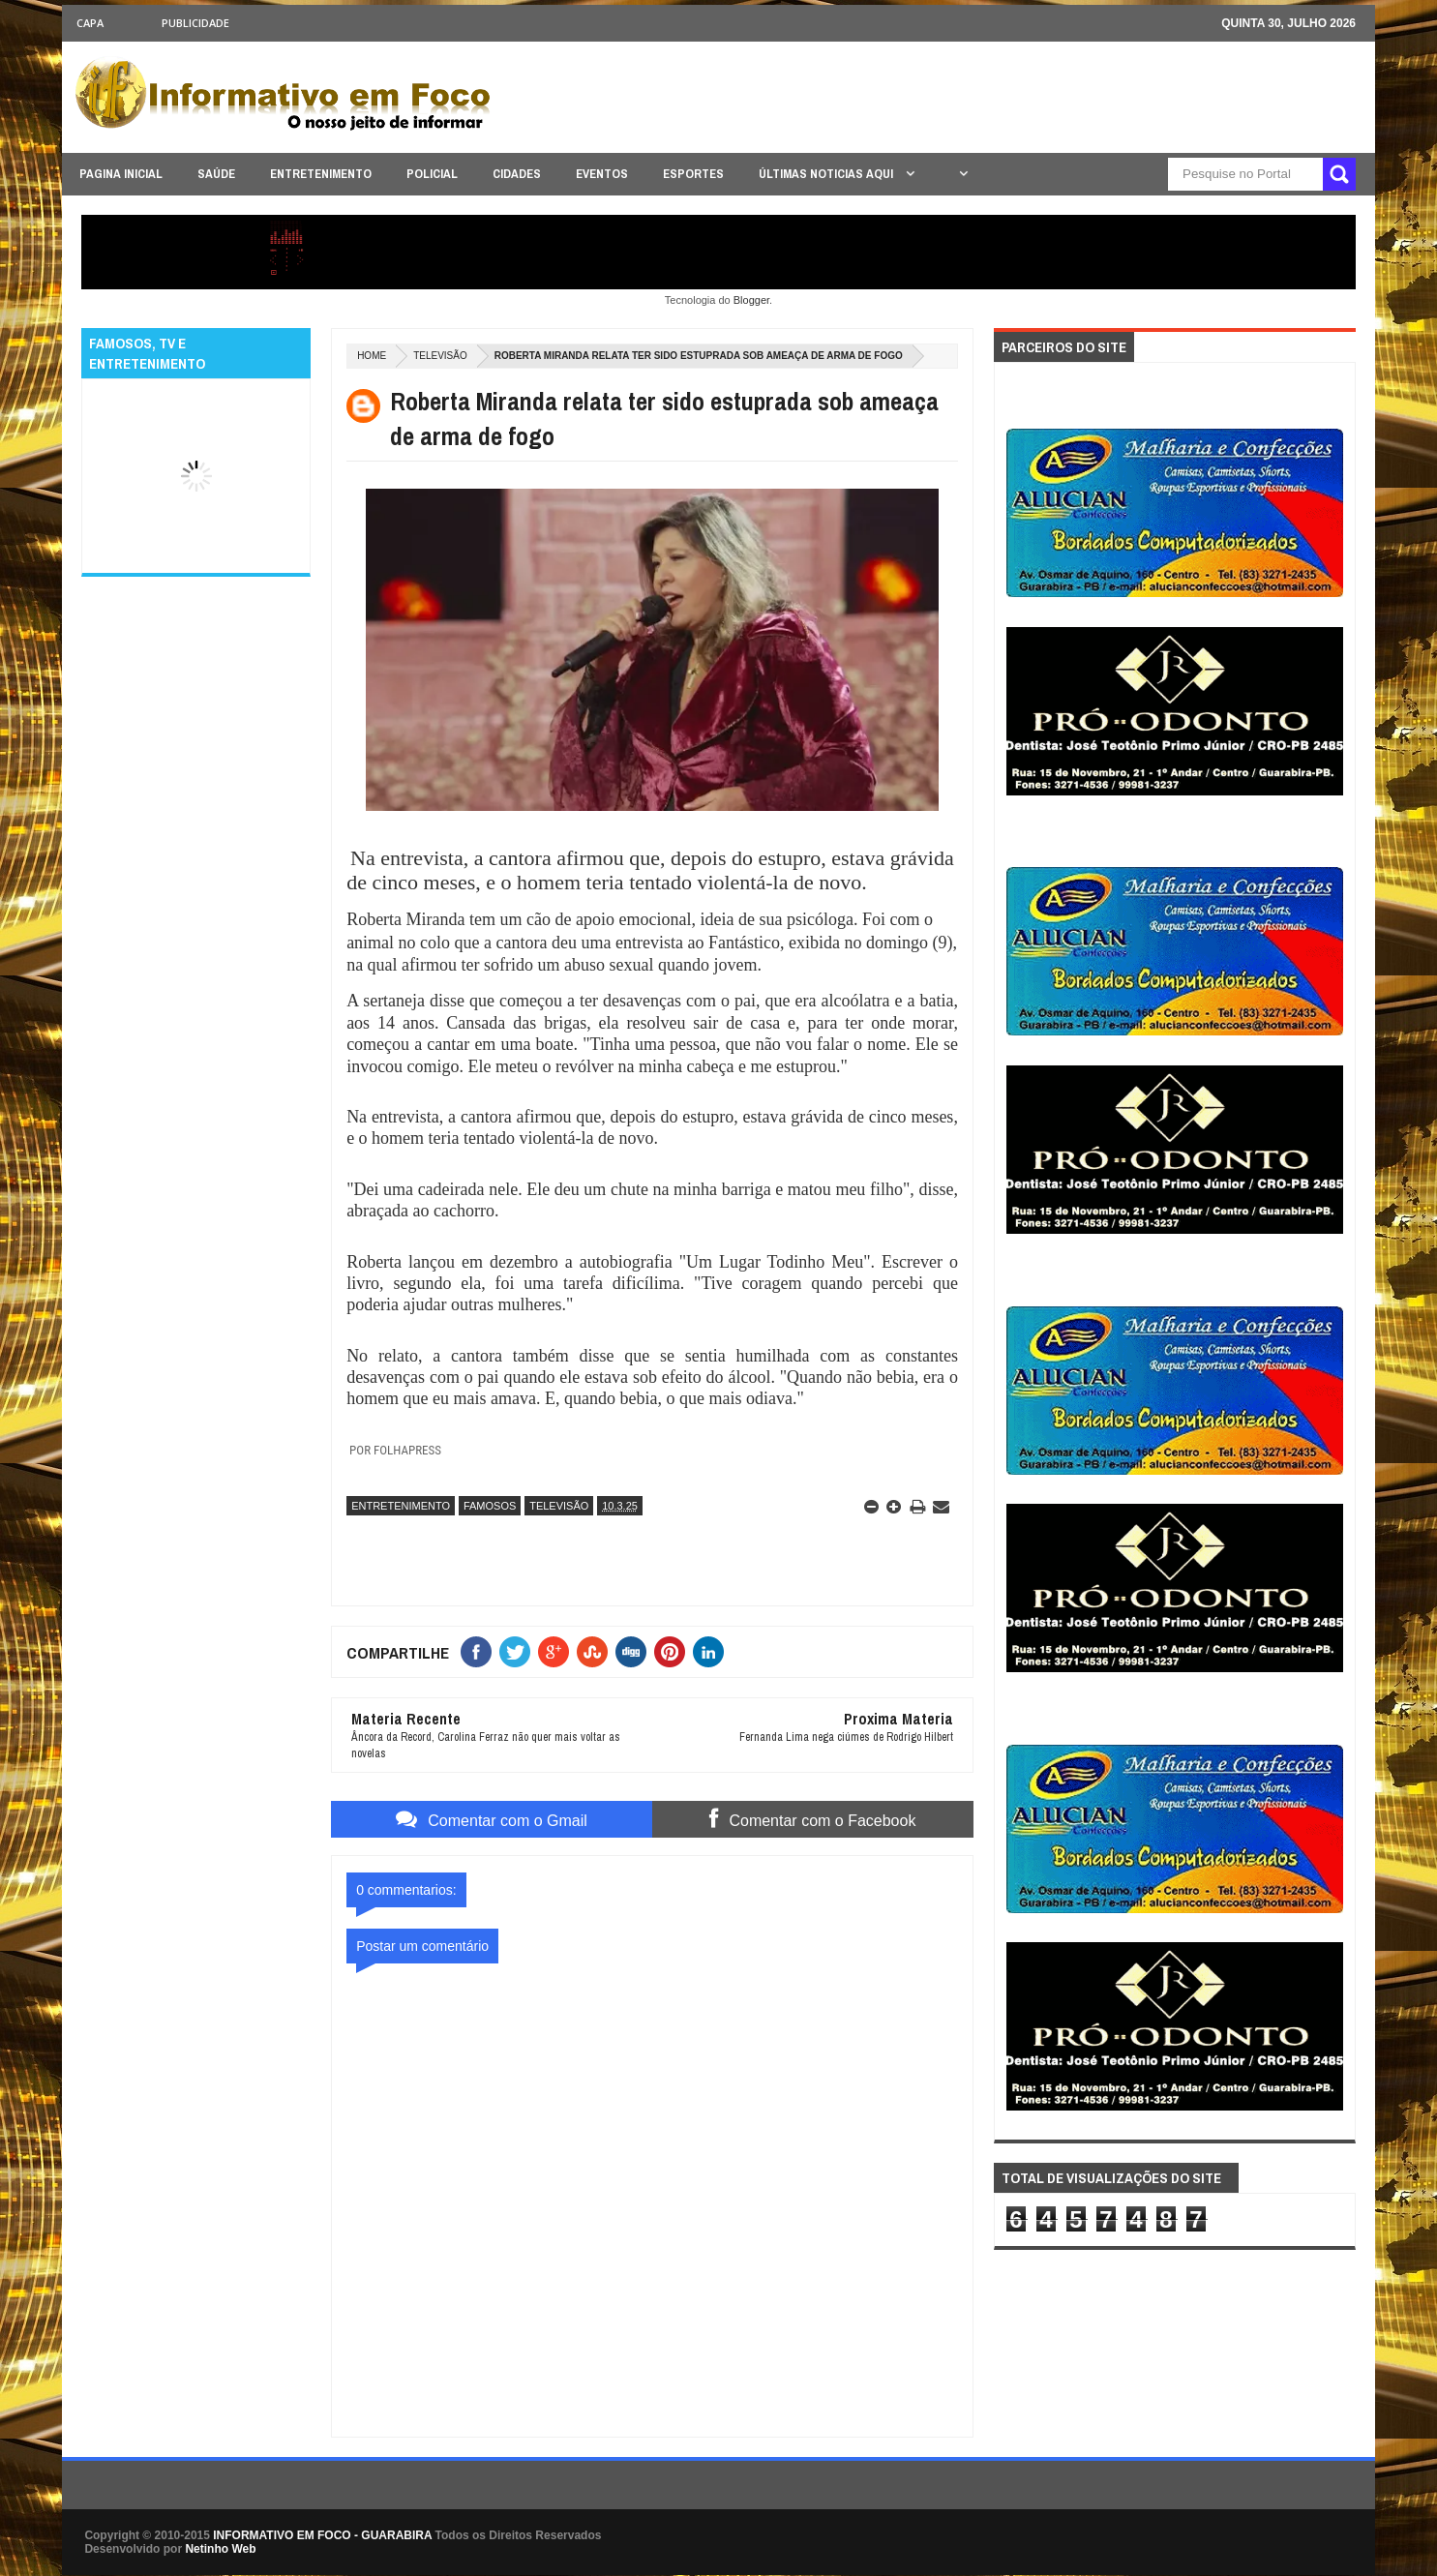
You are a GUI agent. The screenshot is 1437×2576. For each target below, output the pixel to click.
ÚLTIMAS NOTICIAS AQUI (827, 173)
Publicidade (195, 22)
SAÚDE (216, 173)
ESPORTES (693, 173)
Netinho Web (220, 2549)
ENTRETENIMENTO (321, 173)
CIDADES (517, 173)
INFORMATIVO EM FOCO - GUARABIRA (322, 2535)
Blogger (751, 300)
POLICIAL (432, 173)
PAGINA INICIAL (121, 173)
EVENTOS (602, 173)
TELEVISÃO (440, 355)
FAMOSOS (490, 1506)
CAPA (90, 22)
